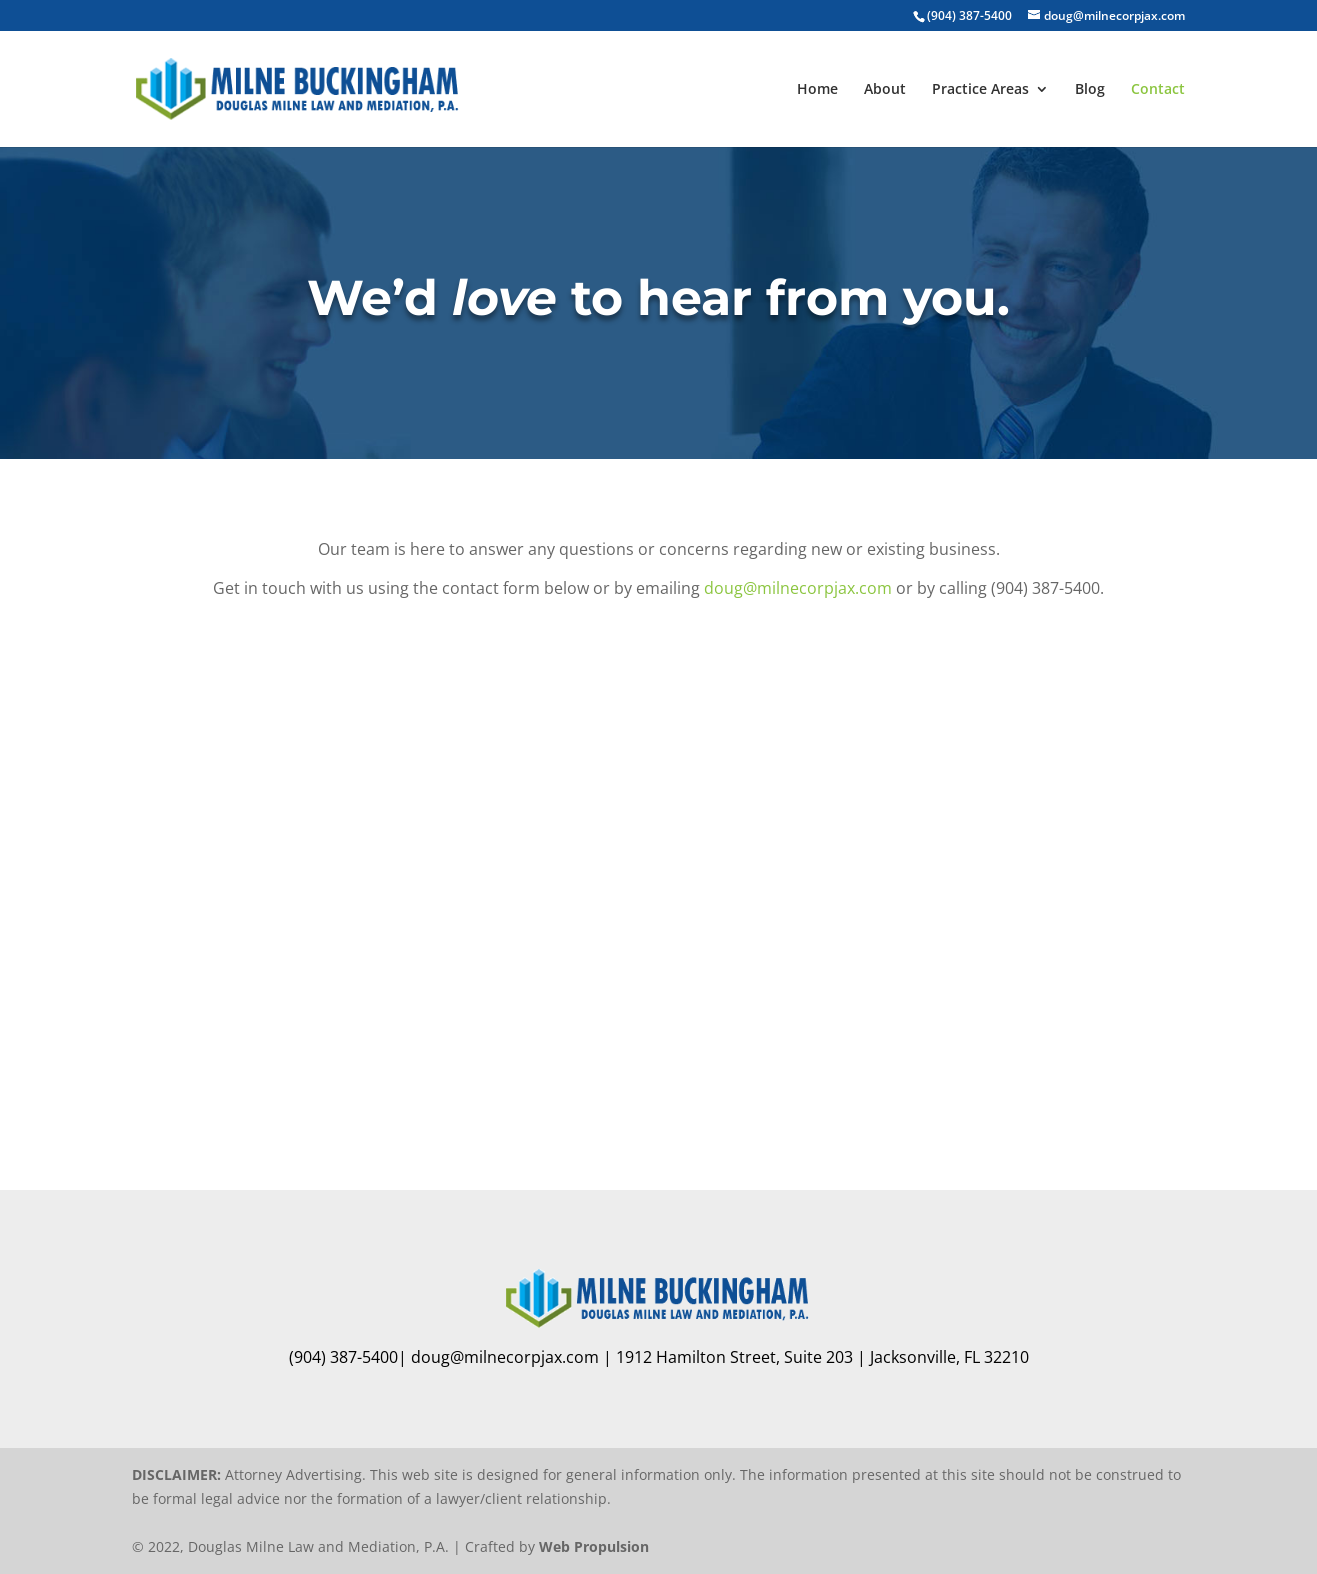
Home (817, 90)
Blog (1090, 90)
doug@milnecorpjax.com (798, 588)
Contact (1158, 90)
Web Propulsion (594, 1546)
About (885, 90)
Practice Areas (980, 90)
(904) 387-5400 (969, 15)
